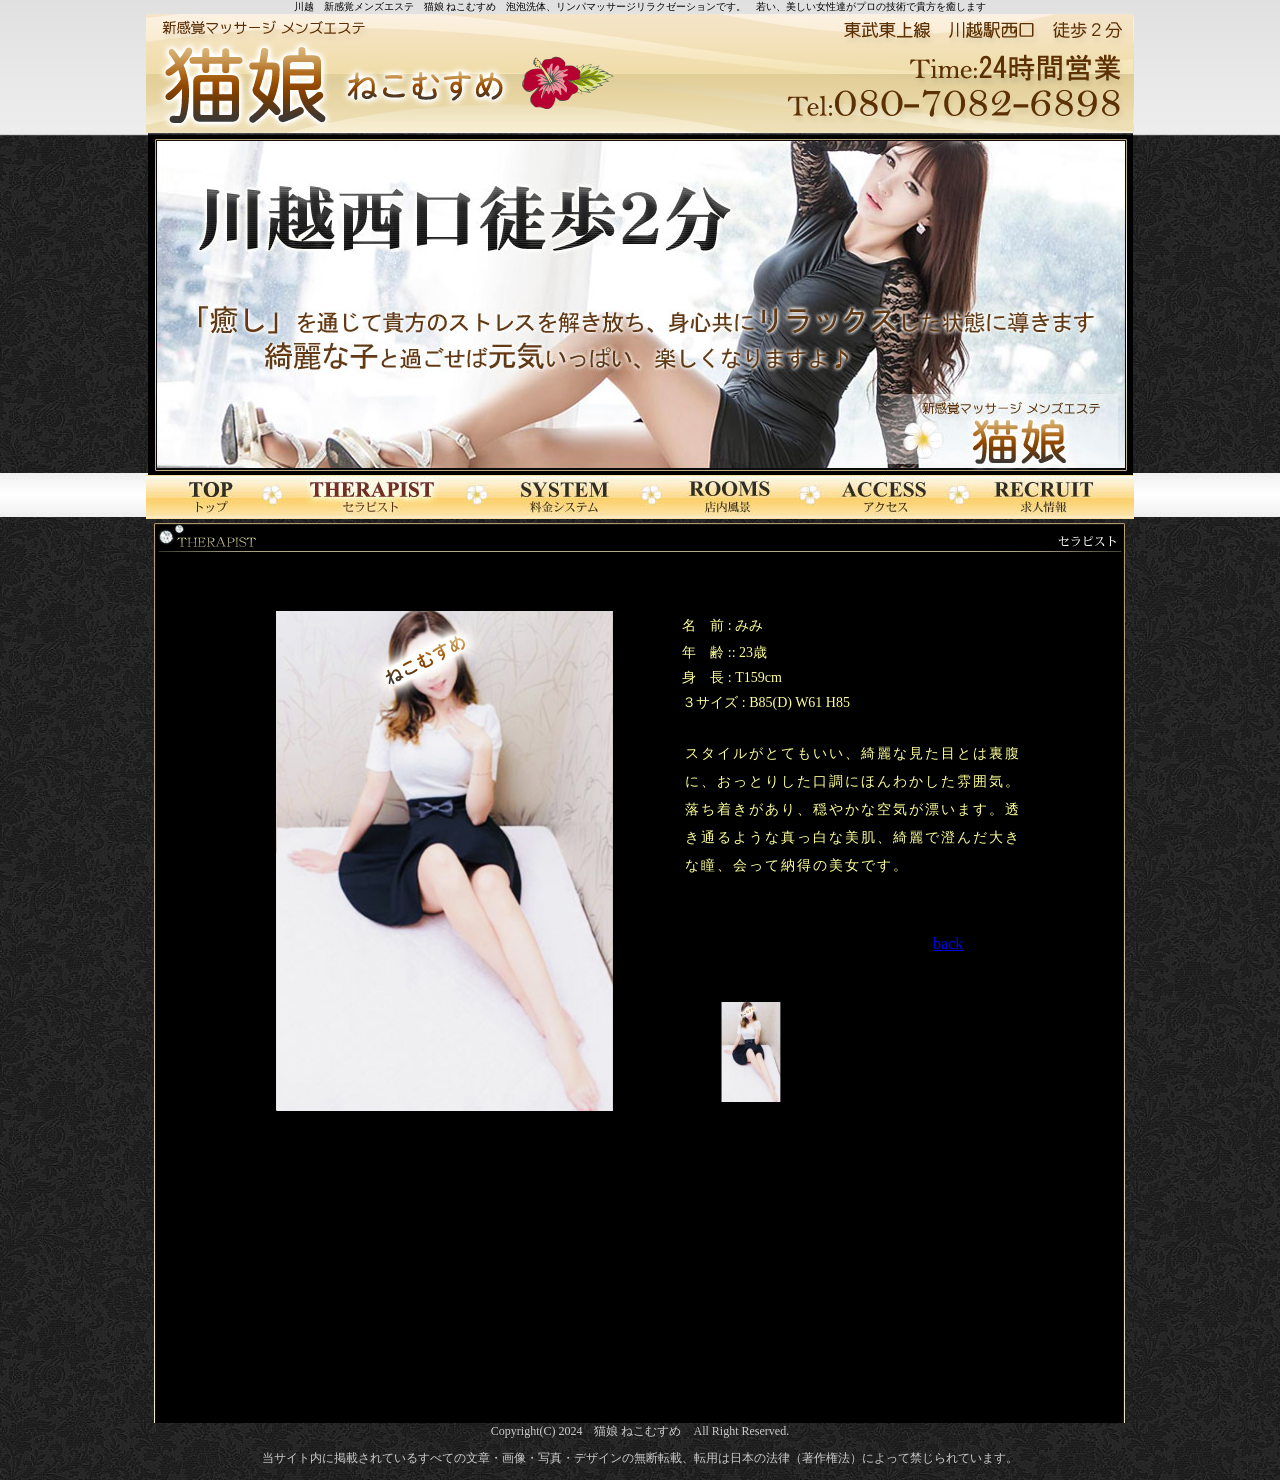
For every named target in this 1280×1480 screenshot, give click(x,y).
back (948, 943)
